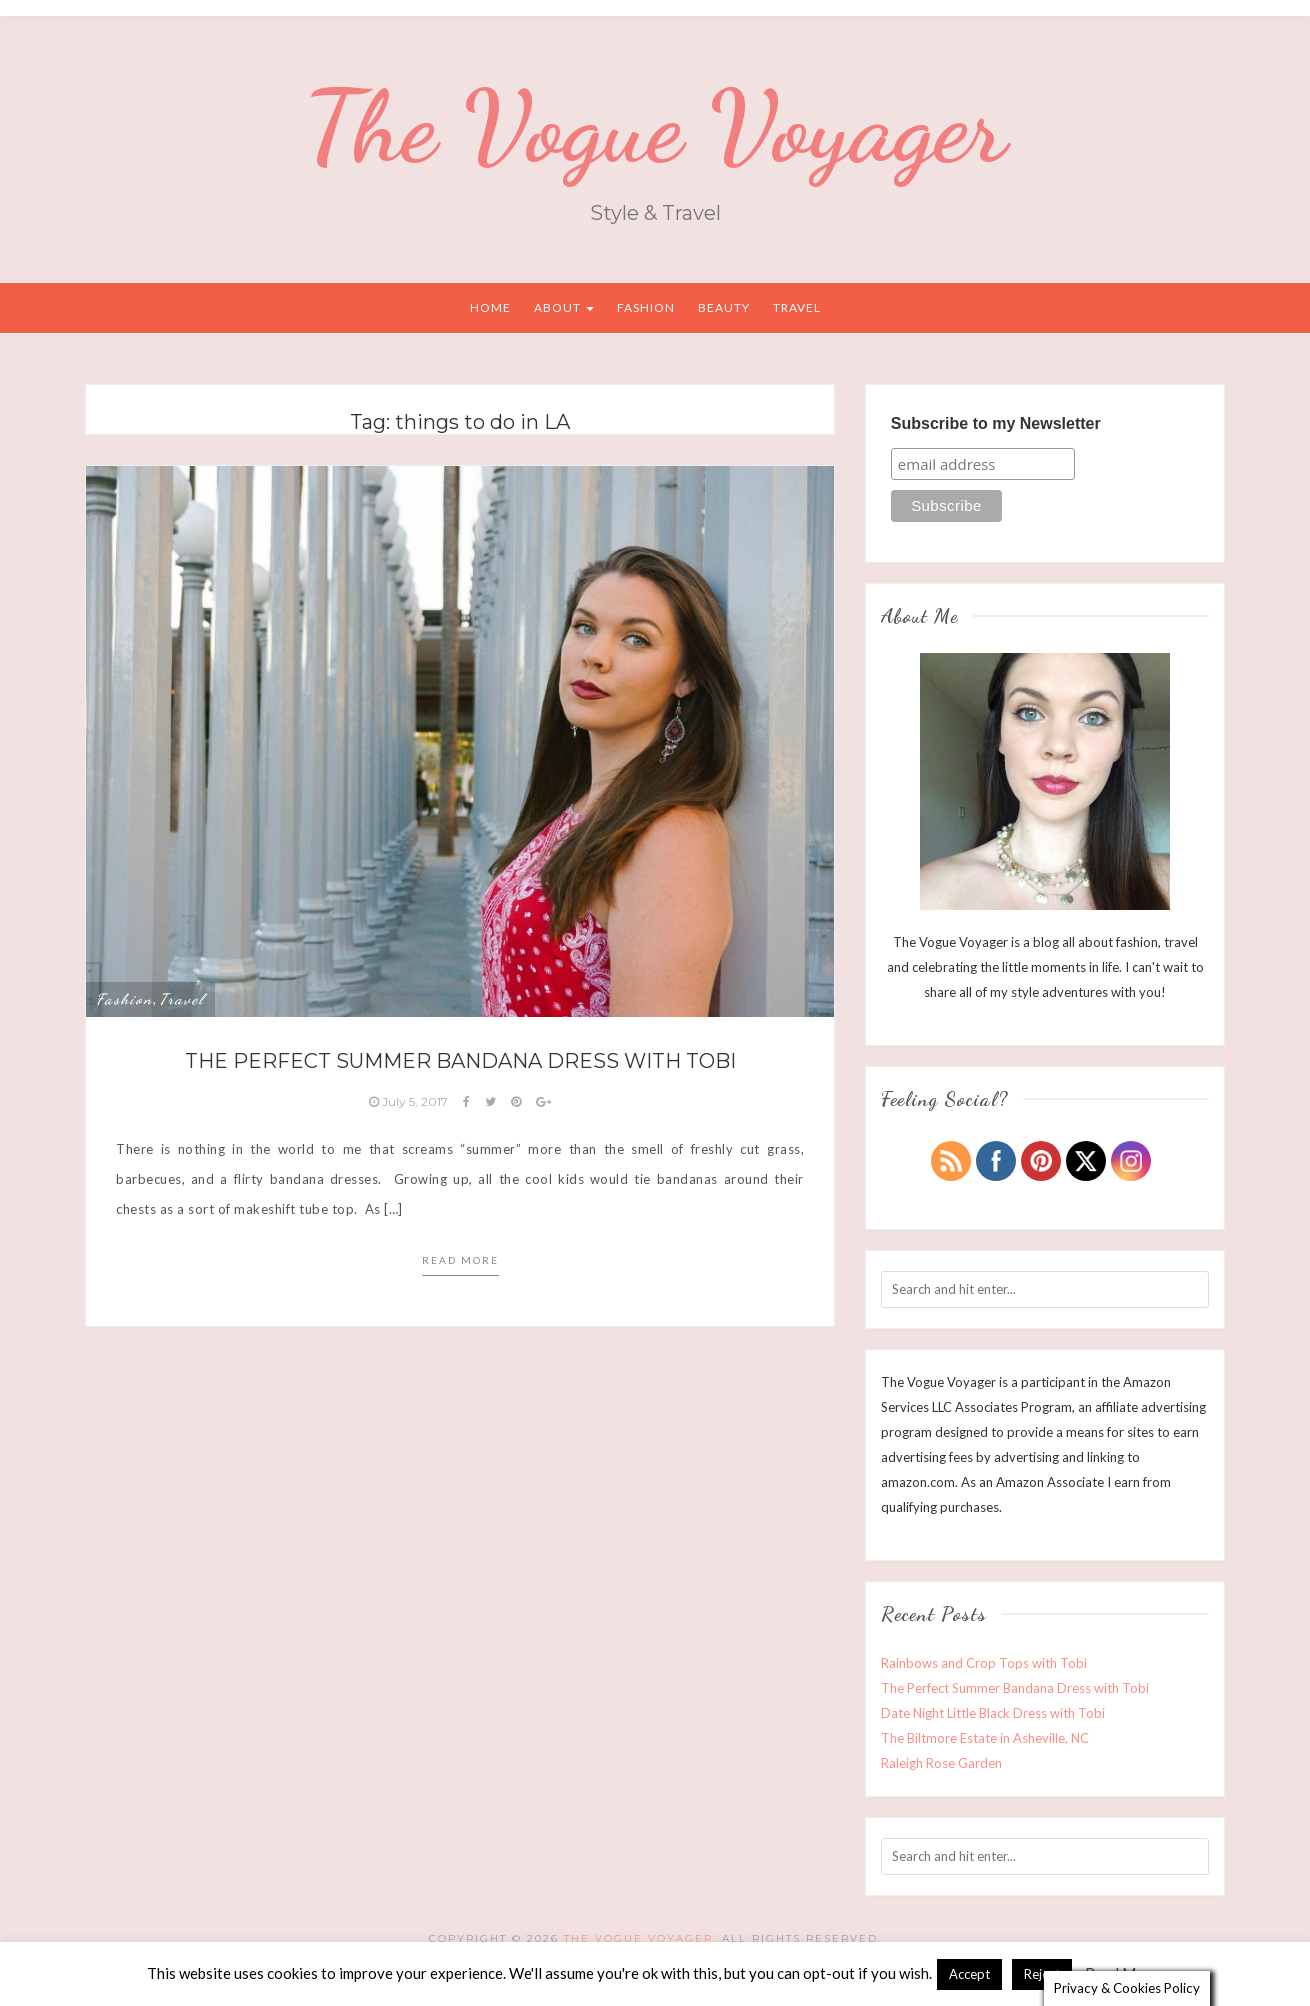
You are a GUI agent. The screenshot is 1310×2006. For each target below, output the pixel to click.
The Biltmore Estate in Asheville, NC (985, 1738)
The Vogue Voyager (655, 127)
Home (490, 307)
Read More (1122, 1972)
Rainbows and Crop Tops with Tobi (984, 1663)
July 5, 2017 (410, 1101)
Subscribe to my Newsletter (996, 423)
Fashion (646, 307)
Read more (460, 1260)
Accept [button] (969, 1973)
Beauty (724, 307)
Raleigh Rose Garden (941, 1763)
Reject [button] (1042, 1973)
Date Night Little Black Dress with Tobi (993, 1713)
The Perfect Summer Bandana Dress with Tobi (460, 1061)
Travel (797, 307)
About (564, 307)
